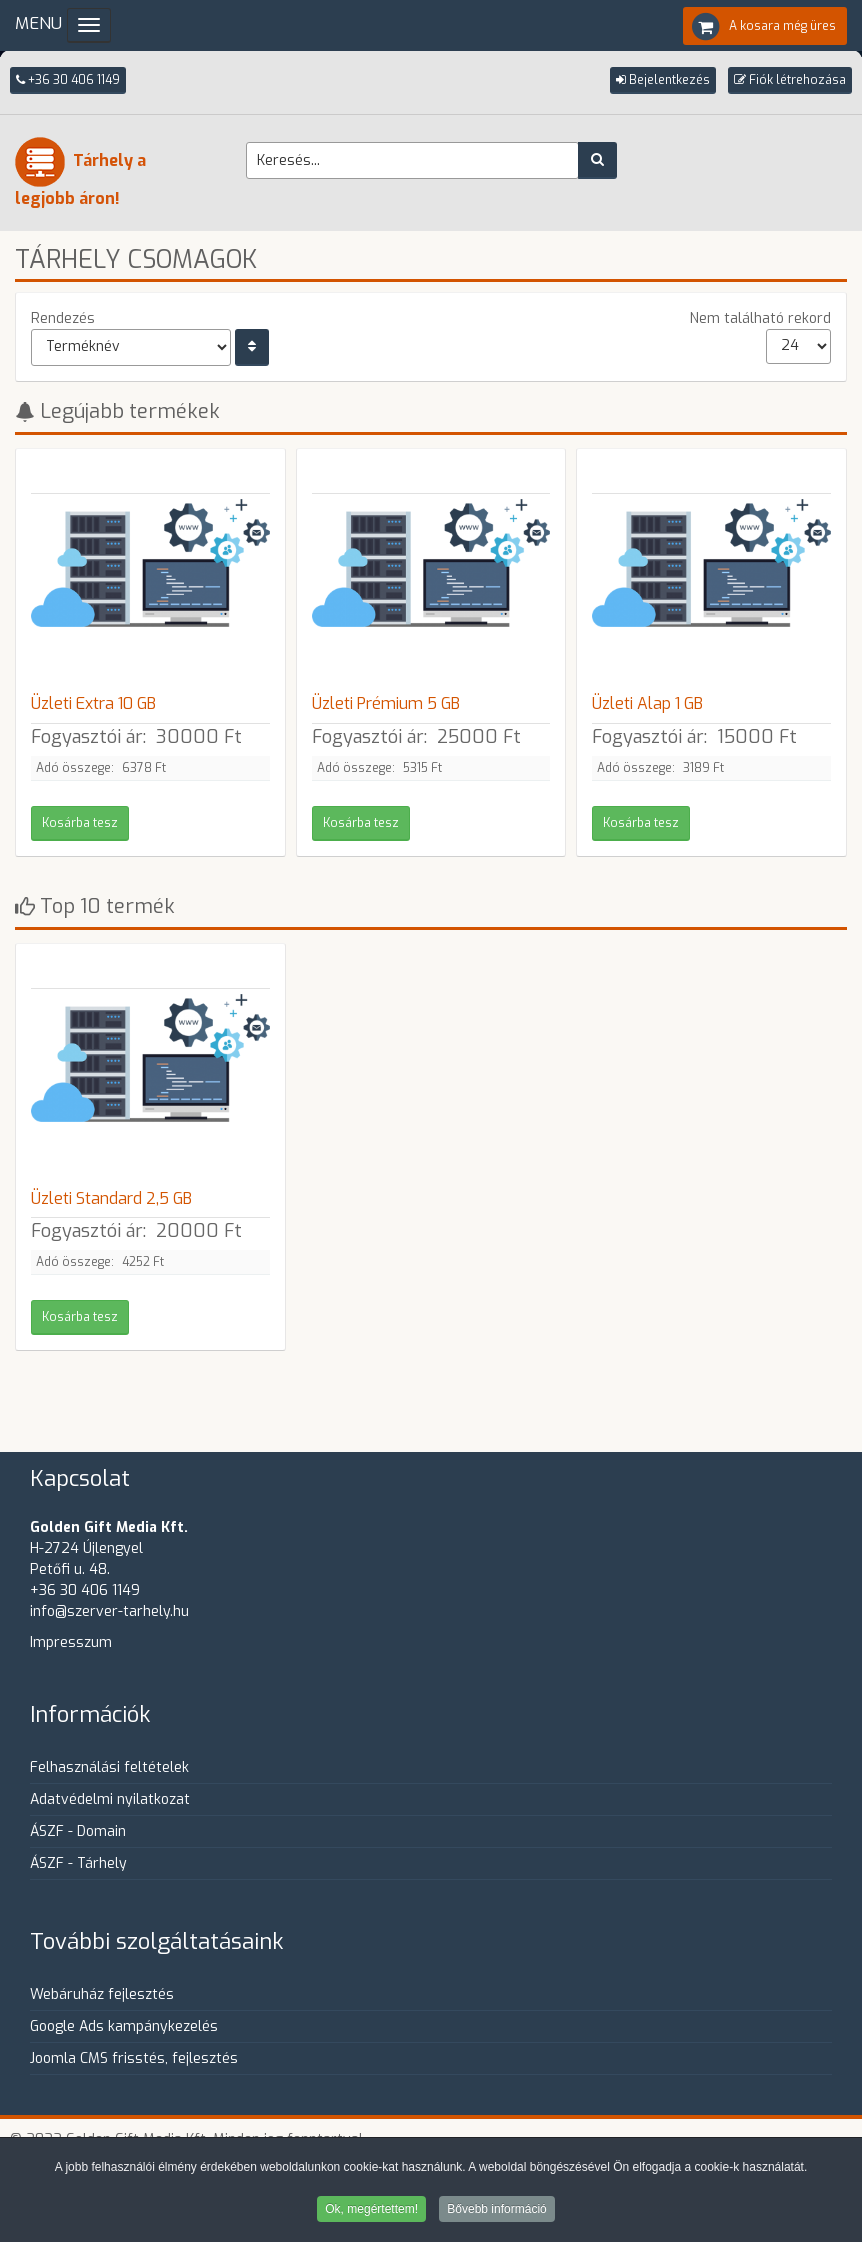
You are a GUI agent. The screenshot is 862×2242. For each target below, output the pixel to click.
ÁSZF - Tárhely (78, 1863)
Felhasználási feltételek (109, 1767)
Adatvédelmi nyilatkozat (110, 1799)
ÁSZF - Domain (78, 1831)
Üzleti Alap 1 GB (647, 703)
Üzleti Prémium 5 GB (386, 703)
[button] (663, 80)
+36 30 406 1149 (68, 80)
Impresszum (71, 1642)
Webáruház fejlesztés (102, 1994)
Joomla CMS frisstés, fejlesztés (134, 2058)
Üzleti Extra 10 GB (93, 703)
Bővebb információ (496, 2211)
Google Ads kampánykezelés (124, 2026)
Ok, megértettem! (371, 2211)
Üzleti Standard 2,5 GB (111, 1198)
